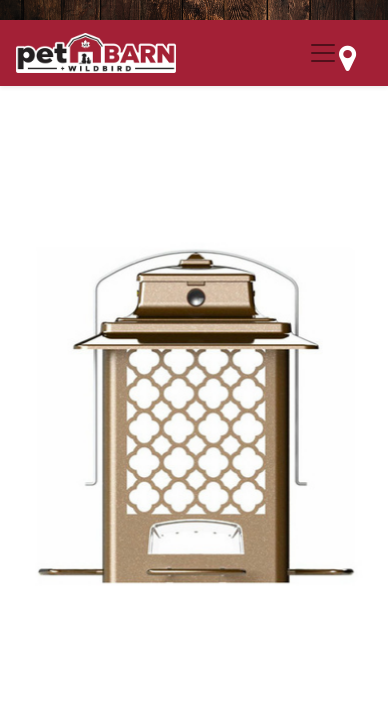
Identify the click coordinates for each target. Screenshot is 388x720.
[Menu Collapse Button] (323, 53)
